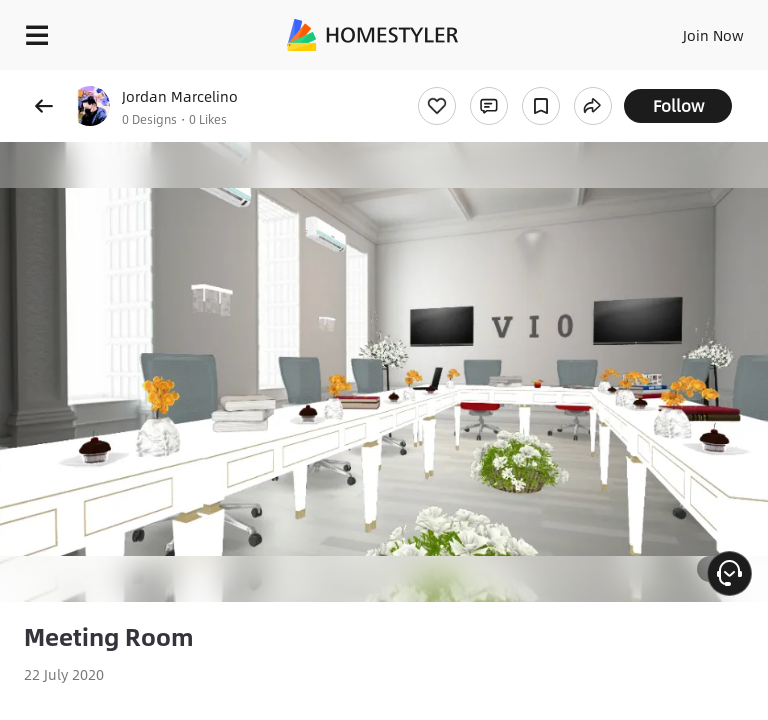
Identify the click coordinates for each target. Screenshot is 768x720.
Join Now (713, 35)
